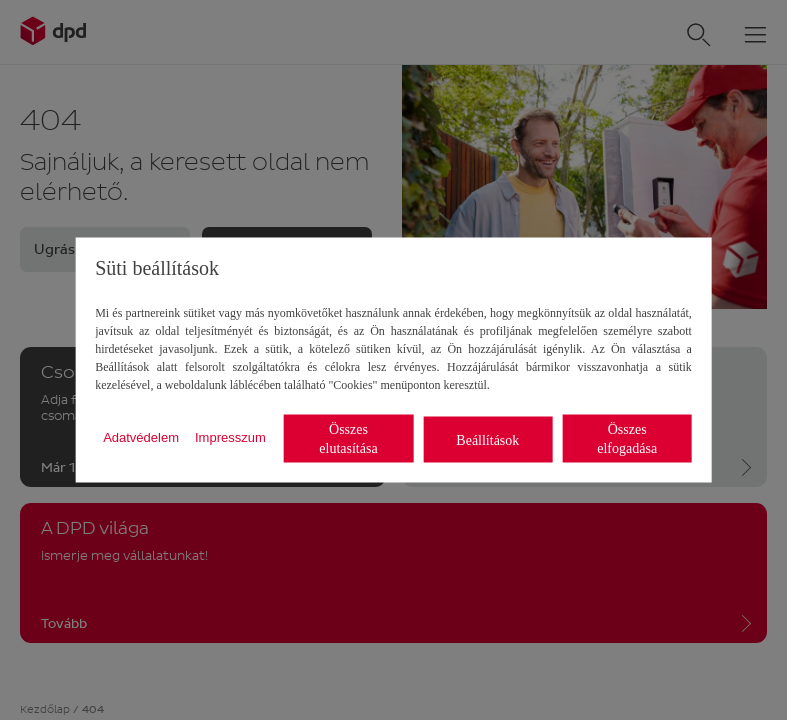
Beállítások (487, 439)
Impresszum (230, 436)
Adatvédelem (141, 436)
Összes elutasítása (348, 439)
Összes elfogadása (627, 439)
